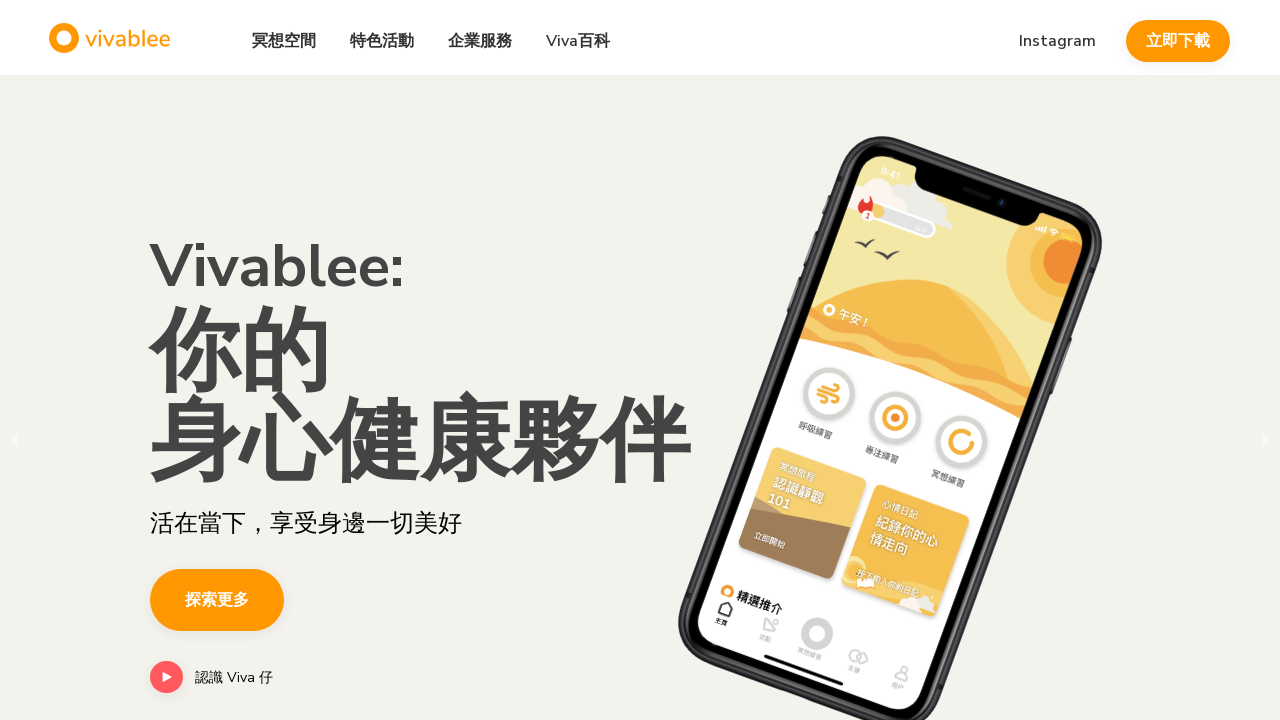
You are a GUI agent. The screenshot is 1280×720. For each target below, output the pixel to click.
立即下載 (1178, 41)
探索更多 (217, 600)
